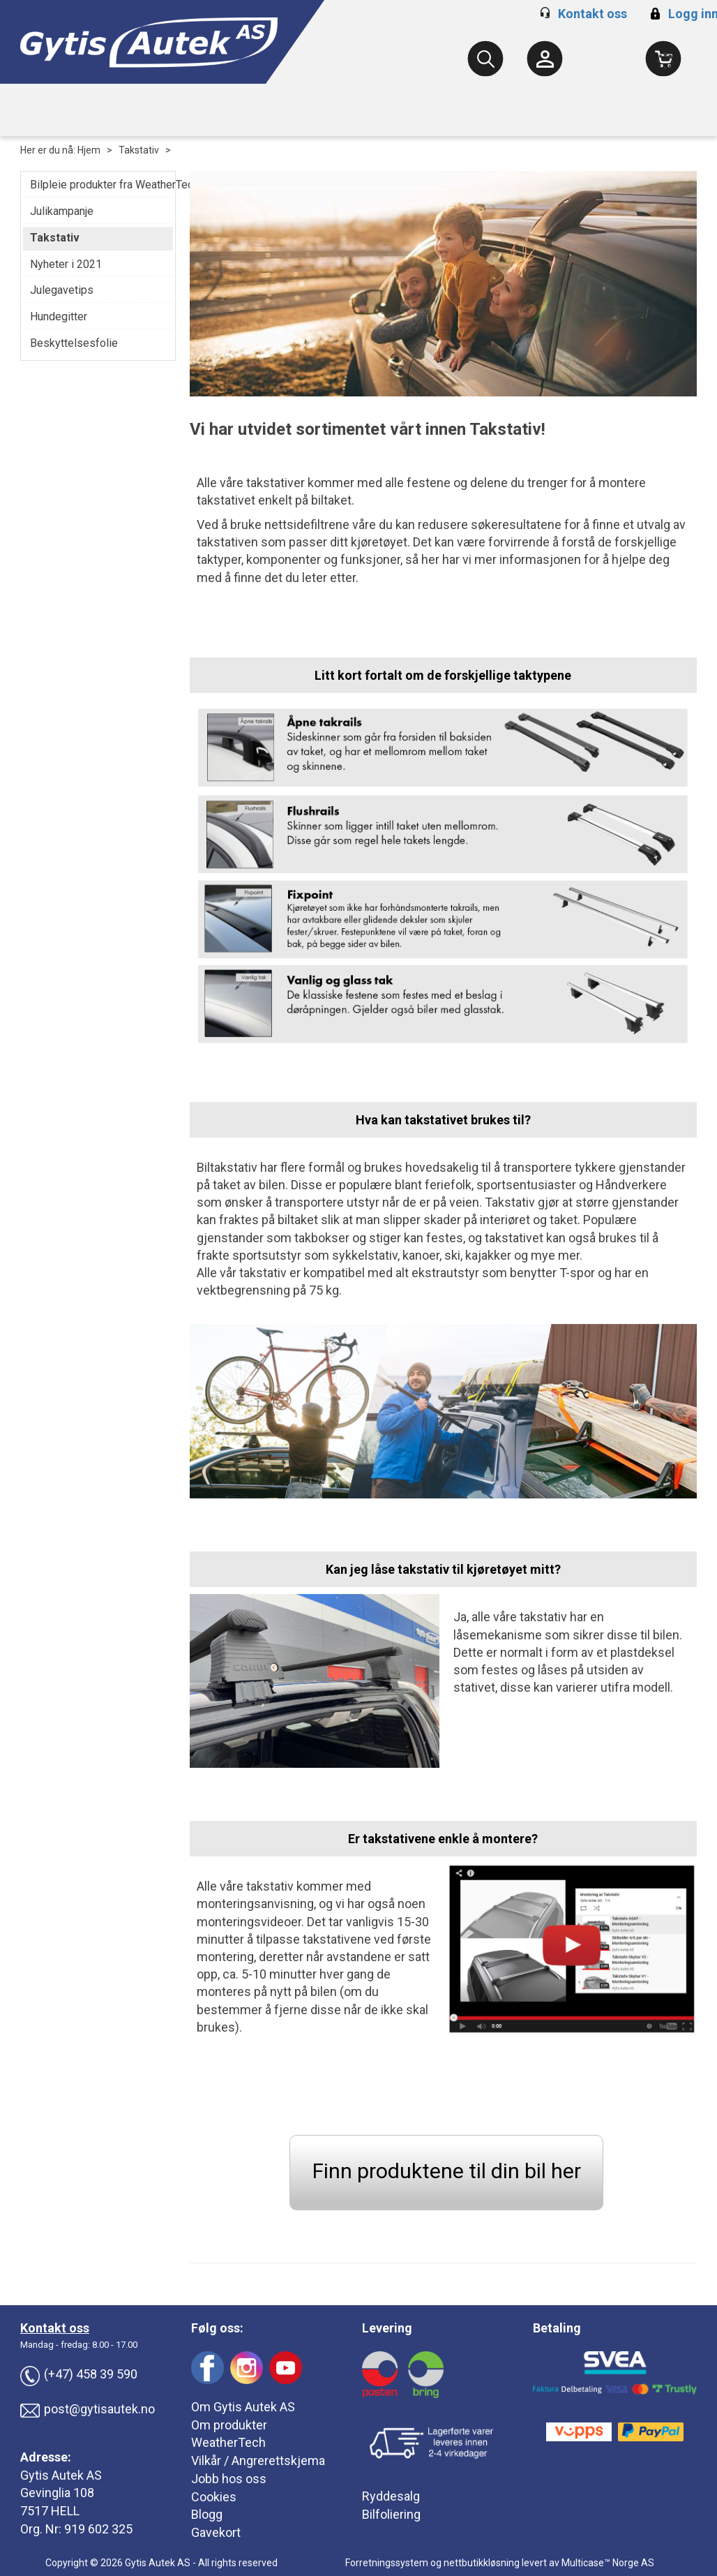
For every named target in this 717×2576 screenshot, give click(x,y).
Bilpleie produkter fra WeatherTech (98, 184)
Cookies (213, 2496)
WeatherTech (228, 2442)
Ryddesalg (391, 2496)
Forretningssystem (386, 2562)
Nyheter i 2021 (66, 264)
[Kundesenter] (545, 59)
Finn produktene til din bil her (446, 2171)
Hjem (88, 150)
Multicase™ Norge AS (607, 2562)
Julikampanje (61, 211)
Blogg (206, 2514)
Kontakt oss (592, 13)
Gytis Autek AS (61, 2475)
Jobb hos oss (228, 2478)
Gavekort (216, 2532)
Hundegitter (58, 316)
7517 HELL (50, 2510)
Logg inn (682, 13)
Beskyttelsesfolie (74, 343)
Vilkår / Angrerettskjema (258, 2460)
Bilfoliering (391, 2514)
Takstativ (139, 150)
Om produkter (229, 2425)
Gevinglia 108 (57, 2492)
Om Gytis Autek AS (243, 2406)
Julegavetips (61, 290)
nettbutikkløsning (482, 2562)
